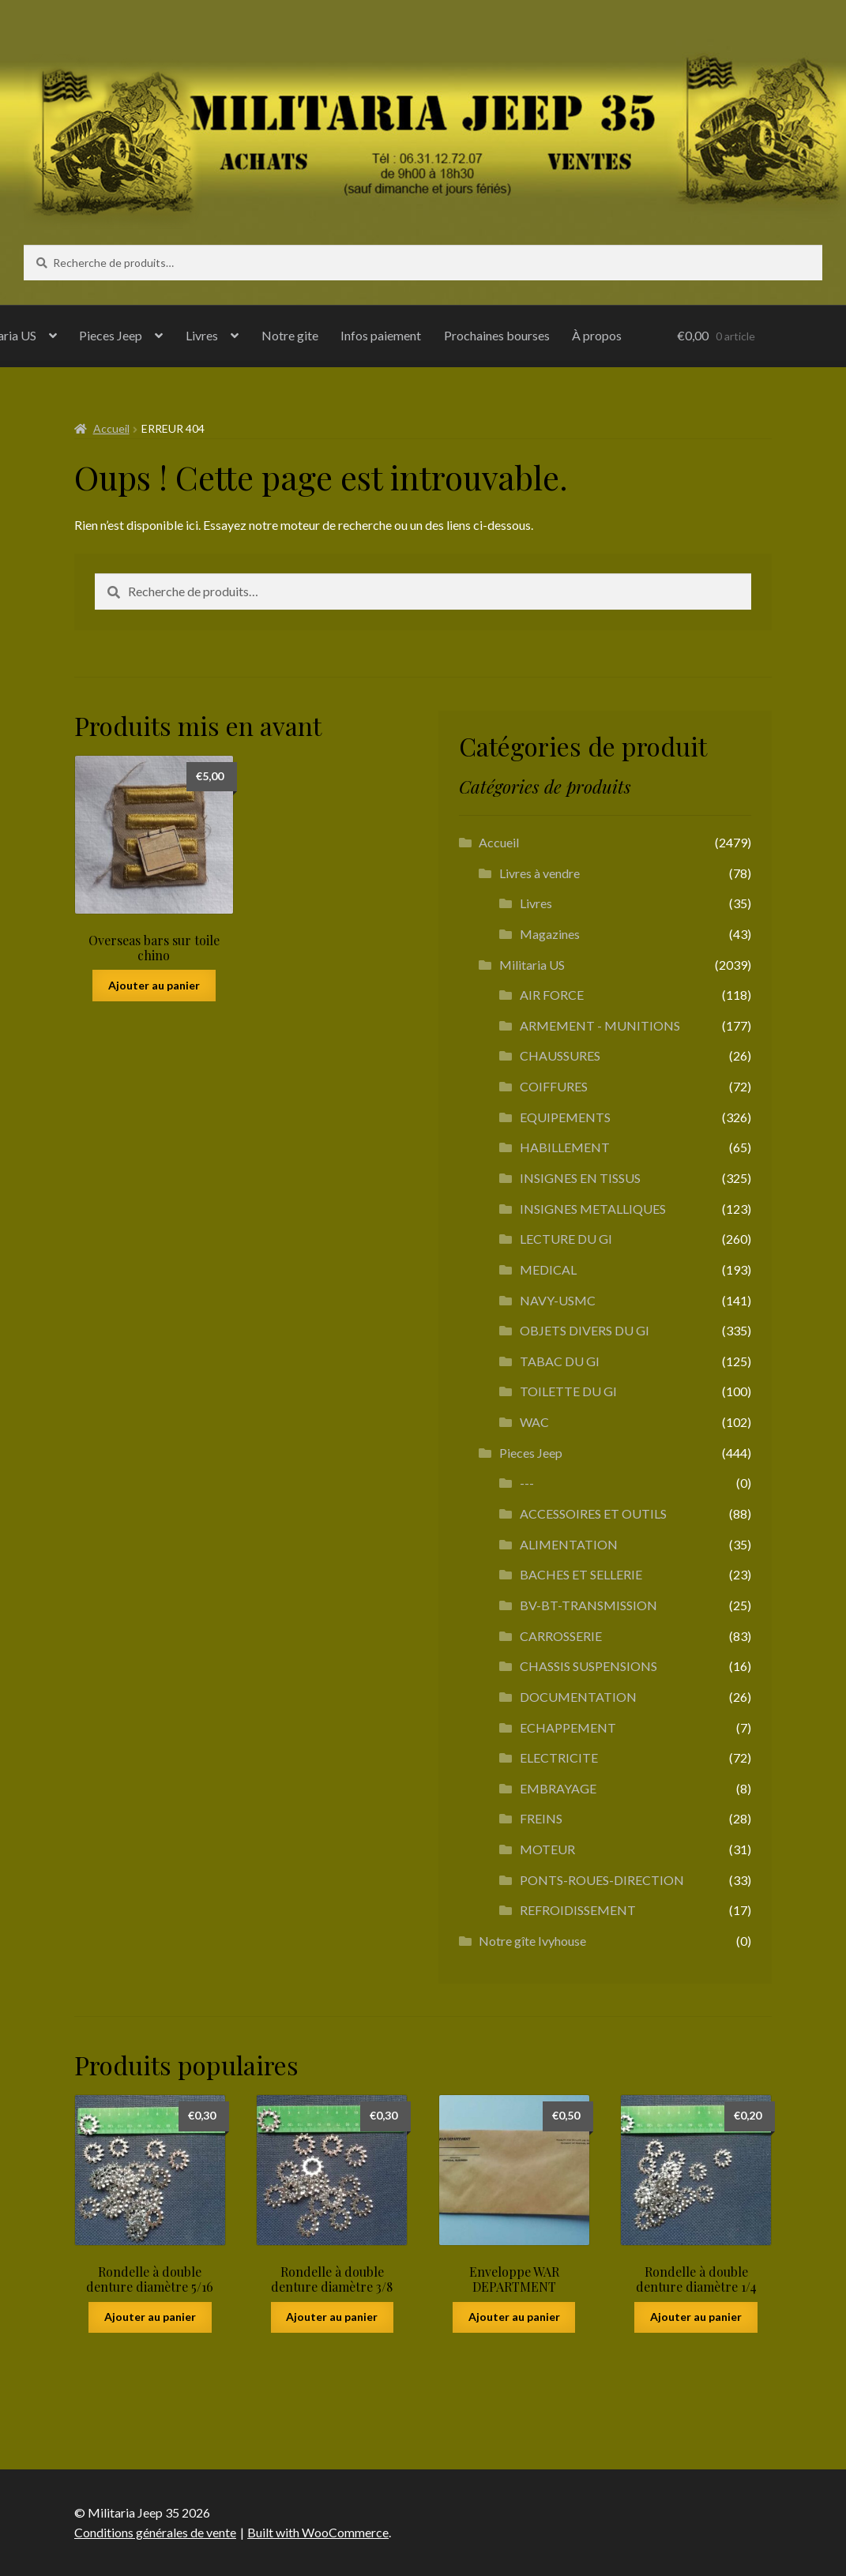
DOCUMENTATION (578, 1696)
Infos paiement (380, 335)
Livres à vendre (539, 873)
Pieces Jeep (110, 335)
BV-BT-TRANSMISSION (588, 1605)
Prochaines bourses (497, 335)
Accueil (111, 428)
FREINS (541, 1818)
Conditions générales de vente (155, 2532)
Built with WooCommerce (318, 2532)
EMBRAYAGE (558, 1788)
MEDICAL (548, 1269)
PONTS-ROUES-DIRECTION (602, 1879)
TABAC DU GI (560, 1361)
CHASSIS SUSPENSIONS (588, 1665)
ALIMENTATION (569, 1544)
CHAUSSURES (560, 1055)
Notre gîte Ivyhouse (532, 1940)
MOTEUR (547, 1849)
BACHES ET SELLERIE (581, 1574)
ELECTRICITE (559, 1757)
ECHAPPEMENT (568, 1727)
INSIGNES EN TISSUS (580, 1177)
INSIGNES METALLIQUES (593, 1208)
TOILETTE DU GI (568, 1391)
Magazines (550, 933)
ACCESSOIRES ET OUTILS (593, 1513)
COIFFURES (554, 1086)
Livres (202, 335)
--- (527, 1482)
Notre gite (289, 335)
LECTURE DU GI (566, 1238)
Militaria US (532, 964)
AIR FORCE (552, 994)
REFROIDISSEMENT (578, 1909)
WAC (534, 1421)
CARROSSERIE (561, 1635)
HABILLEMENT (565, 1147)
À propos (597, 335)
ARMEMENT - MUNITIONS (600, 1025)
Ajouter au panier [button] (154, 985)
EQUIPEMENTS (565, 1117)
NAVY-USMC (558, 1300)
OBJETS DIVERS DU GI (584, 1330)
